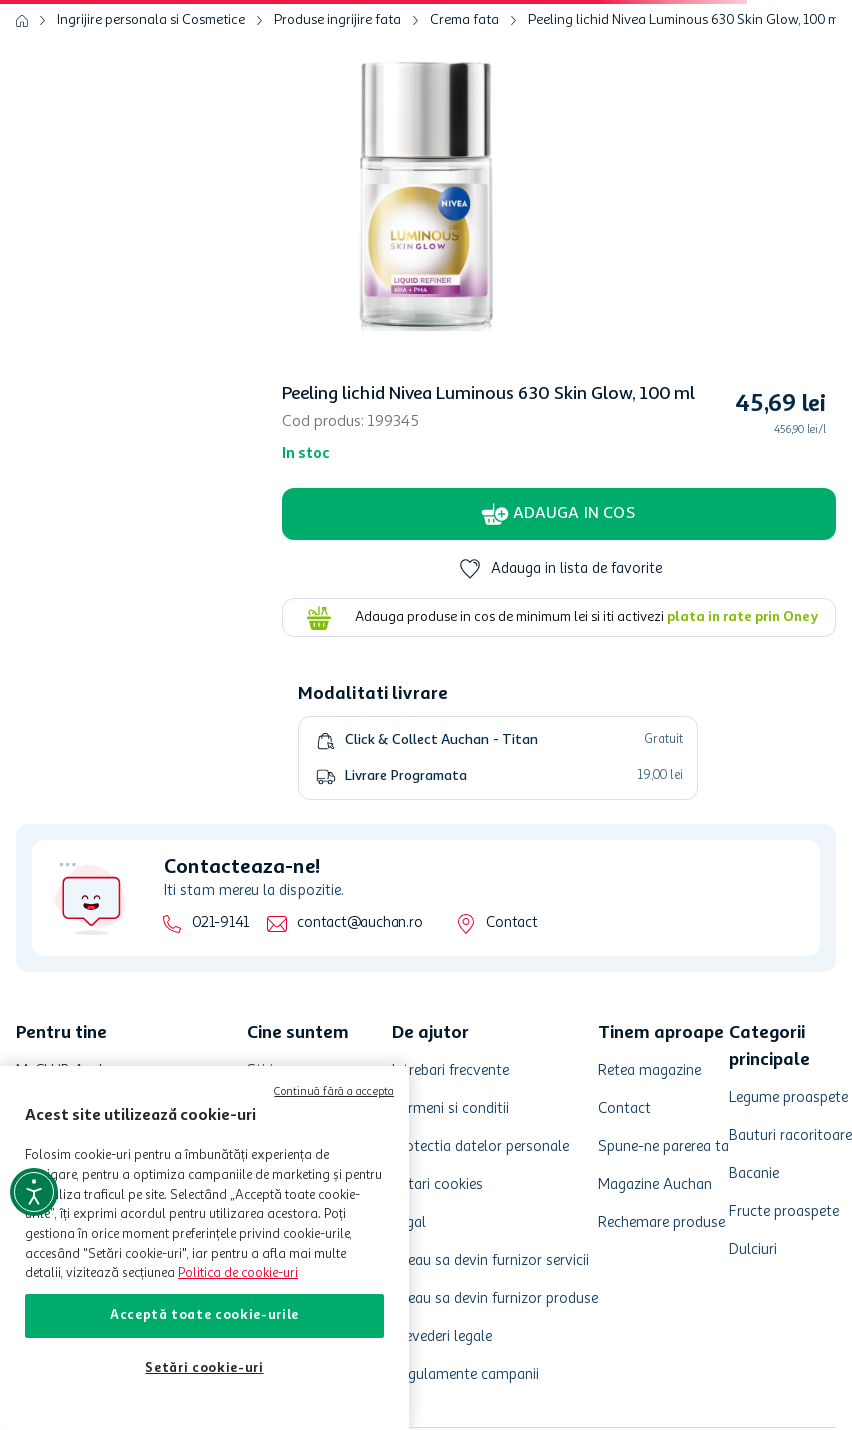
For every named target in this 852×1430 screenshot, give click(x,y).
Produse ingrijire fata (337, 20)
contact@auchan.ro (359, 923)
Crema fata (464, 20)
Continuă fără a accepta (334, 1092)
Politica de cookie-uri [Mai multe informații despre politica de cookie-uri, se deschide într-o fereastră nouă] (238, 1273)
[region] (204, 1248)
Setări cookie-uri (204, 1368)
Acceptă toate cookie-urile (204, 1315)
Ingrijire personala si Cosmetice (151, 20)
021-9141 (220, 923)
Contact (511, 923)
